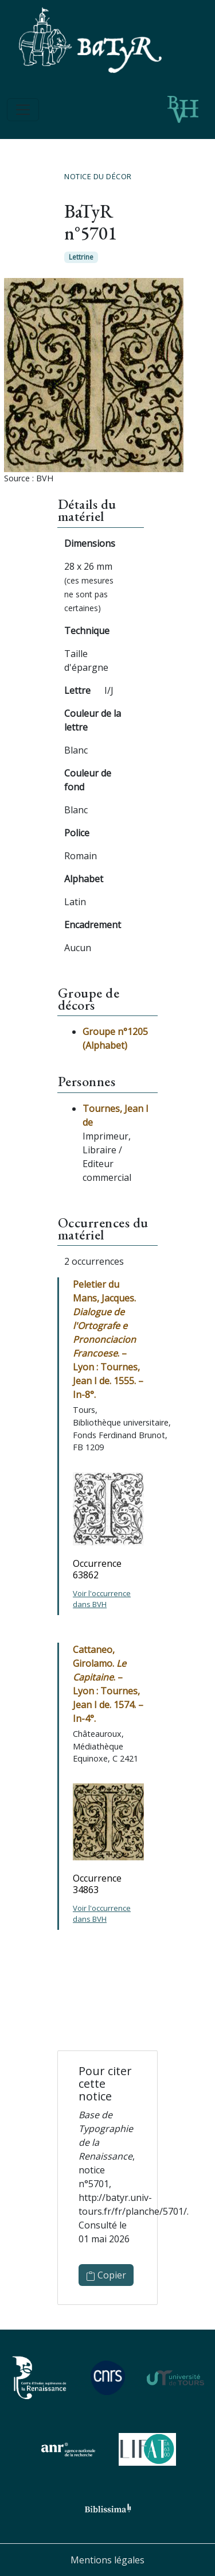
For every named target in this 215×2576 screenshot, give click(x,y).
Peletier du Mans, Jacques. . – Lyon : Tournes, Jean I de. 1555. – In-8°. (108, 1339)
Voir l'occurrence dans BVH (102, 1599)
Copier (106, 2275)
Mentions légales (107, 2560)
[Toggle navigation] (23, 109)
